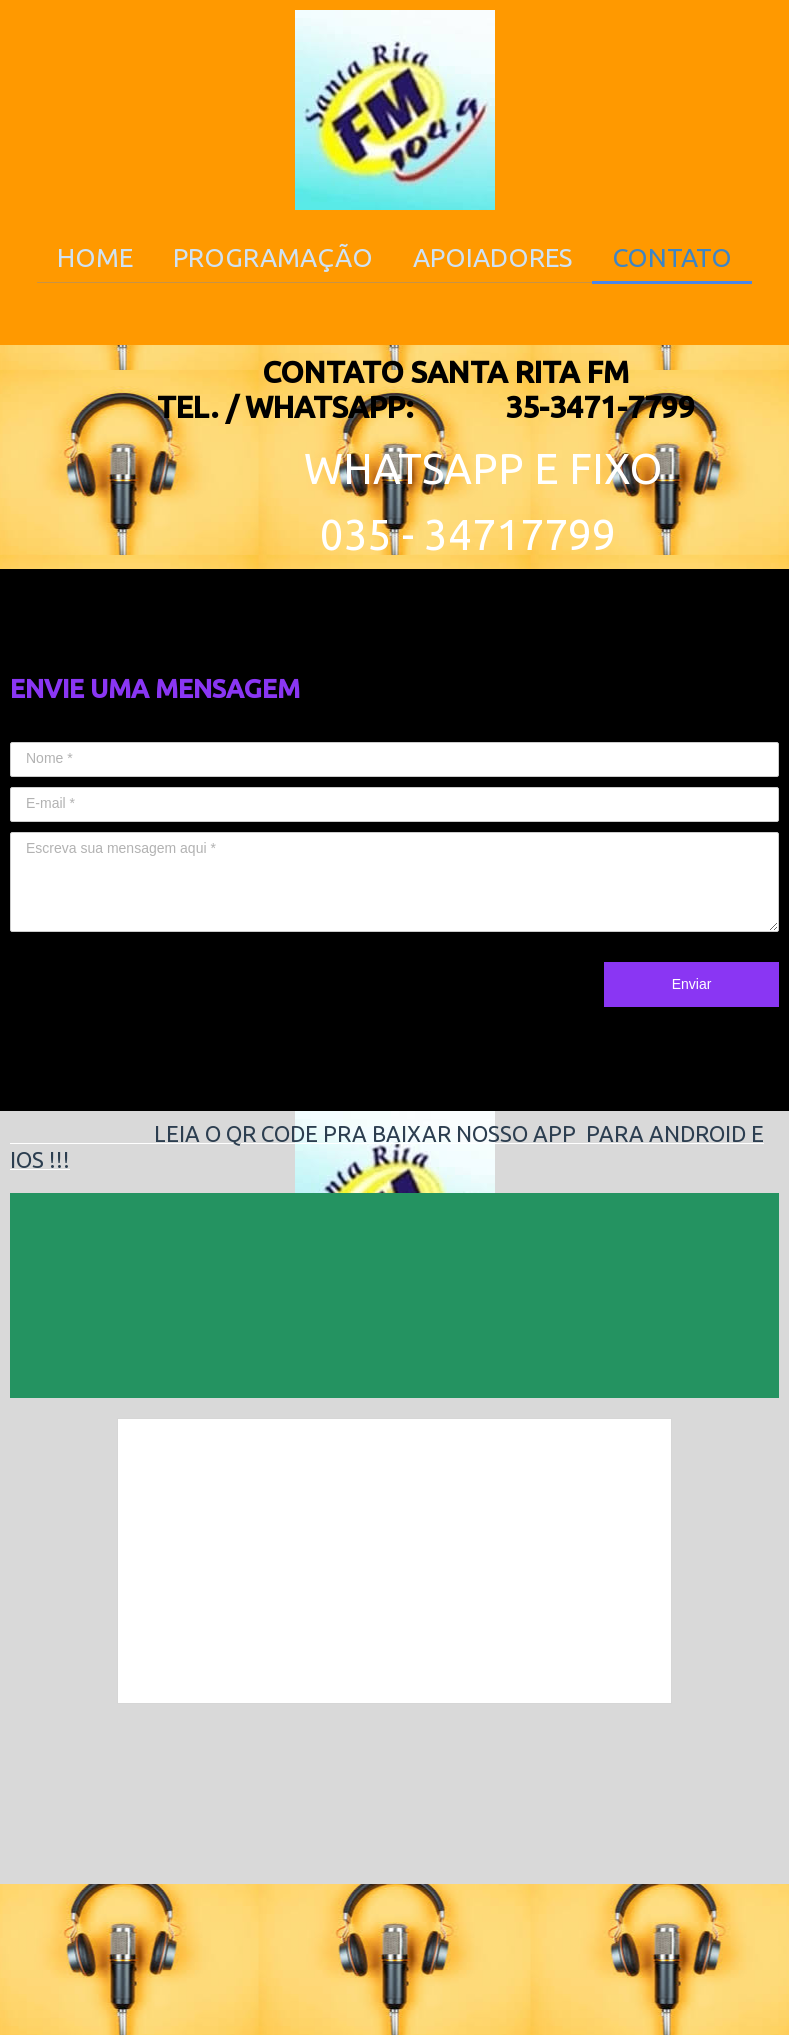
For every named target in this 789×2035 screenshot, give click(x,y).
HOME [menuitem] (95, 257)
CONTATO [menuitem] (672, 257)
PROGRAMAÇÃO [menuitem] (273, 257)
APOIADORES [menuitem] (492, 257)
